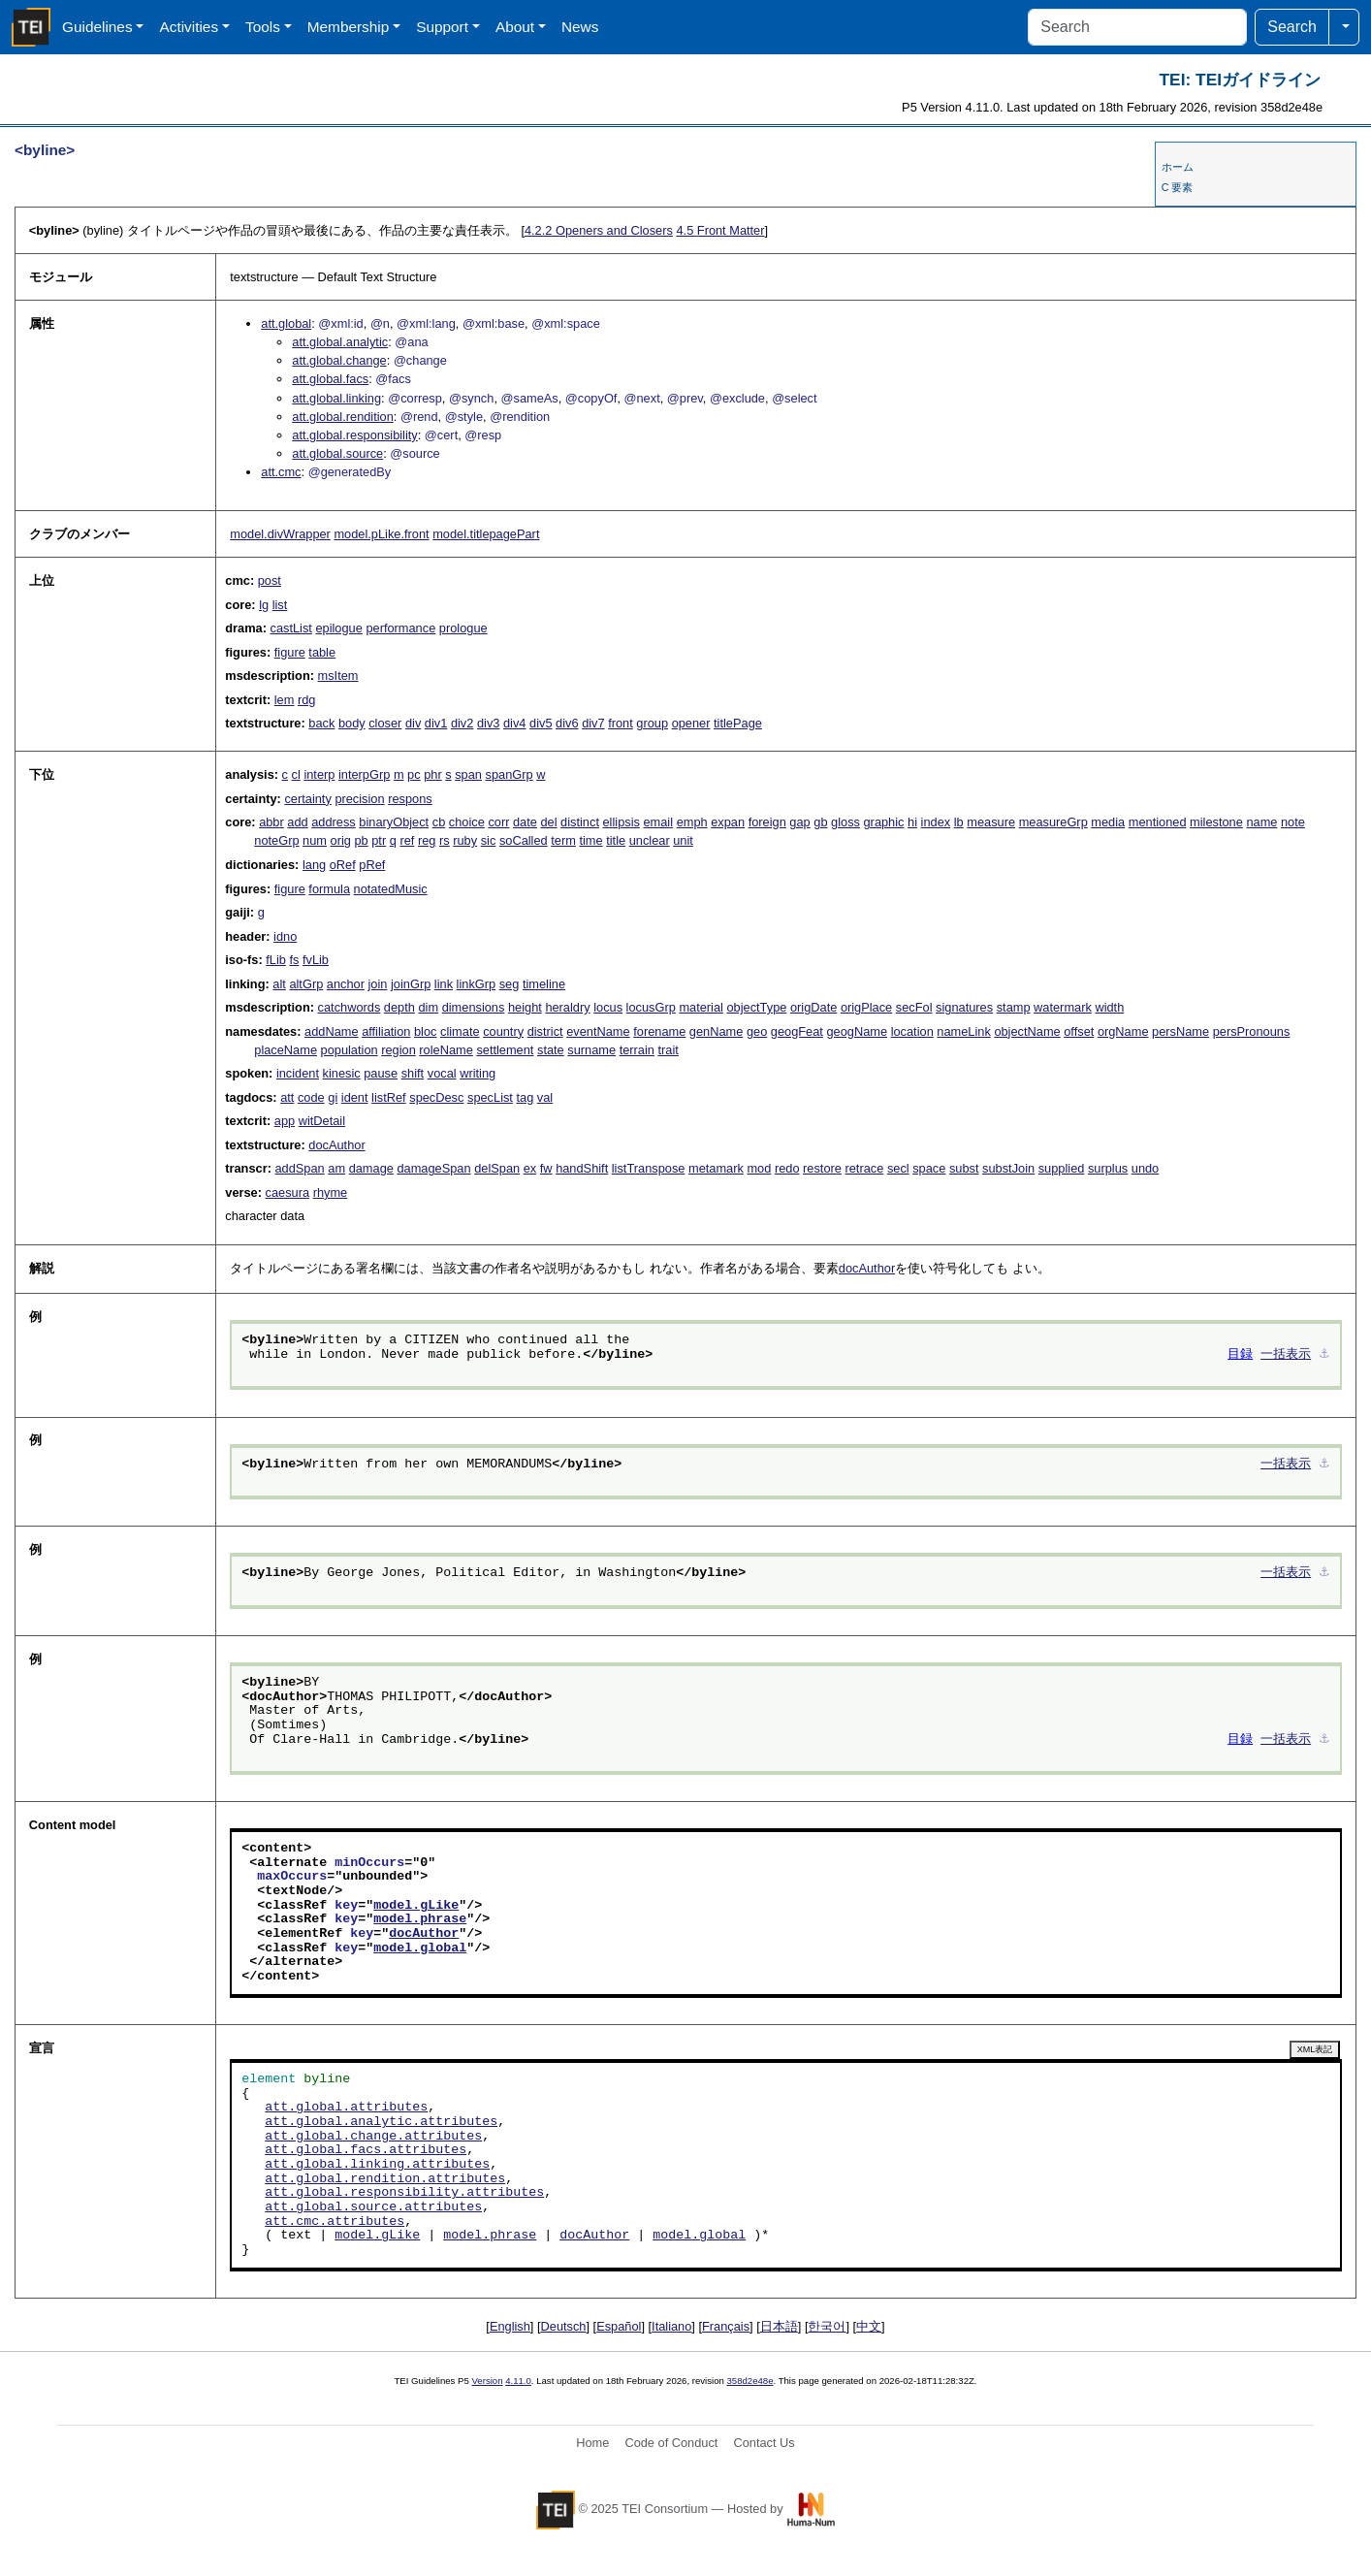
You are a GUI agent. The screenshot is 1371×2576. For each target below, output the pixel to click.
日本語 (779, 2326)
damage (371, 1168)
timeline (544, 984)
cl (296, 774)
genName (716, 1031)
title (615, 840)
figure (289, 652)
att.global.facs (330, 378)
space (928, 1168)
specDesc (436, 1097)
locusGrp (651, 1007)
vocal (442, 1073)
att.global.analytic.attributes (381, 2122)
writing (477, 1073)
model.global (419, 1948)
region (398, 1050)
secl (898, 1168)
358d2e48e (749, 2380)
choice (467, 822)
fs (294, 959)
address (333, 822)
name (1261, 822)
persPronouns (1252, 1031)
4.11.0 (518, 2380)
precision (359, 798)
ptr (378, 840)
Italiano (671, 2326)
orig (341, 840)
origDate (813, 1007)
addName (331, 1031)
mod (759, 1168)
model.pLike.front (381, 534)
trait (668, 1050)
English (510, 2326)
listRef (388, 1097)
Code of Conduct (670, 2442)
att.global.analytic (340, 342)
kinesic (342, 1073)
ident (354, 1097)
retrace (864, 1168)
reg (427, 840)
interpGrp (364, 774)
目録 (1240, 1355)
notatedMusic (391, 889)
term (563, 840)
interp (319, 774)
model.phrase (419, 1919)
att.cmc (281, 472)
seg (509, 984)
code (311, 1097)
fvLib (316, 959)
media (1108, 822)
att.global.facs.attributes (365, 2150)
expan (728, 822)
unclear (649, 840)
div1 (436, 723)
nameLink (964, 1031)
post (269, 580)
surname (591, 1050)
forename (659, 1031)
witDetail (322, 1120)
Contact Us (763, 2442)
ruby (465, 840)
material (701, 1007)
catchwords (349, 1007)
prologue (463, 628)
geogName (856, 1031)
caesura (288, 1192)
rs (444, 840)
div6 (567, 723)
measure (991, 822)
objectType (756, 1007)
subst (964, 1168)
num (315, 840)
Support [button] (442, 26)
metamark (716, 1168)
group (652, 723)
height (525, 1007)
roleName (445, 1050)
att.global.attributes (346, 2107)
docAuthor (336, 1145)
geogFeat (797, 1031)
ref (406, 840)
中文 (868, 2326)
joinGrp (410, 984)
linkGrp (476, 984)
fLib (276, 959)
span (468, 774)
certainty (307, 798)
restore (822, 1168)
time (590, 840)
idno (285, 936)
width (1109, 1007)
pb (360, 840)
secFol (914, 1007)
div (413, 723)
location (912, 1031)
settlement (504, 1050)
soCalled (523, 840)
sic (488, 840)
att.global (286, 323)
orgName (1123, 1031)
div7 (593, 723)
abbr (271, 822)
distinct (579, 822)
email (658, 822)
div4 (514, 723)
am (336, 1168)
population (349, 1050)
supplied (1061, 1168)
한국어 (826, 2326)
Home (592, 2442)
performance (400, 628)
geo (757, 1031)
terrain (637, 1050)
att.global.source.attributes (373, 2207)
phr (433, 774)
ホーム (1178, 167)
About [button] (514, 26)
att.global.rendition (343, 416)
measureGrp (1053, 822)
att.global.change (339, 360)
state (550, 1050)
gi (332, 1097)
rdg (307, 699)
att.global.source (337, 453)
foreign (767, 822)
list (280, 604)
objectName (1027, 1031)
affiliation (386, 1031)
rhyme (330, 1192)
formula (329, 889)
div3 (488, 723)
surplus (1108, 1168)
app (284, 1120)
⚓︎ (1324, 1355)
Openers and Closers (599, 230)
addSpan (299, 1168)
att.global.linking (336, 398)
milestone (1216, 822)
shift (412, 1073)
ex (530, 1168)
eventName (597, 1031)
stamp (1014, 1007)
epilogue (338, 628)
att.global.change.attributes (373, 2136)
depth (399, 1007)
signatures (964, 1007)
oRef (343, 864)
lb (959, 822)
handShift (582, 1168)
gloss (845, 822)
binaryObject (394, 822)
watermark (1063, 1007)
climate (460, 1031)
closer (384, 723)
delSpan (497, 1168)
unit (683, 840)
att (287, 1097)
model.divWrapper (280, 534)
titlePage (738, 723)
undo (1145, 1168)
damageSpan (433, 1168)
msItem (338, 675)
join (378, 984)
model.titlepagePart (485, 534)
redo (787, 1168)
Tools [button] (262, 26)
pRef (372, 864)
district (545, 1031)
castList (291, 628)
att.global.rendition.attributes (385, 2179)
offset (1079, 1031)
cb (439, 822)
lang (314, 864)
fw (546, 1168)
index (936, 822)
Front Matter (720, 230)
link (443, 984)
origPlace (866, 1007)
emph (692, 822)
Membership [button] (348, 26)
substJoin (1008, 1168)
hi (912, 822)
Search (1292, 26)
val (545, 1097)
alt (279, 984)
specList (490, 1097)
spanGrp (509, 774)
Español (618, 2326)
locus (607, 1007)
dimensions (473, 1007)
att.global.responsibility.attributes (404, 2193)
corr (498, 822)
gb (820, 822)
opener (691, 723)
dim (428, 1007)
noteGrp (276, 840)
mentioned (1158, 822)
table (321, 652)
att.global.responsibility (354, 435)
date (525, 822)
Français (725, 2326)
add (297, 822)
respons (410, 798)
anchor (346, 984)
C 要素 (1178, 187)
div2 (462, 723)
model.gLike (416, 1906)
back (321, 723)
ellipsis (621, 822)
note (1293, 822)
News (579, 26)
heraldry (567, 1007)
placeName (285, 1050)
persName (1180, 1031)
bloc (425, 1031)
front (620, 723)
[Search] (1137, 27)
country (503, 1031)
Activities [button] (188, 26)
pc (414, 774)
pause (381, 1073)
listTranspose (649, 1168)
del (548, 822)
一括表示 (1285, 1355)
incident (297, 1073)
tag (525, 1097)
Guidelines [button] (97, 26)
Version (487, 2380)
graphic (884, 822)
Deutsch (564, 2326)
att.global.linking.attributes (377, 2165)
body (352, 723)
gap (799, 822)
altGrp (306, 984)
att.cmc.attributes (334, 2222)
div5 (540, 723)
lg (264, 604)
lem (284, 699)
